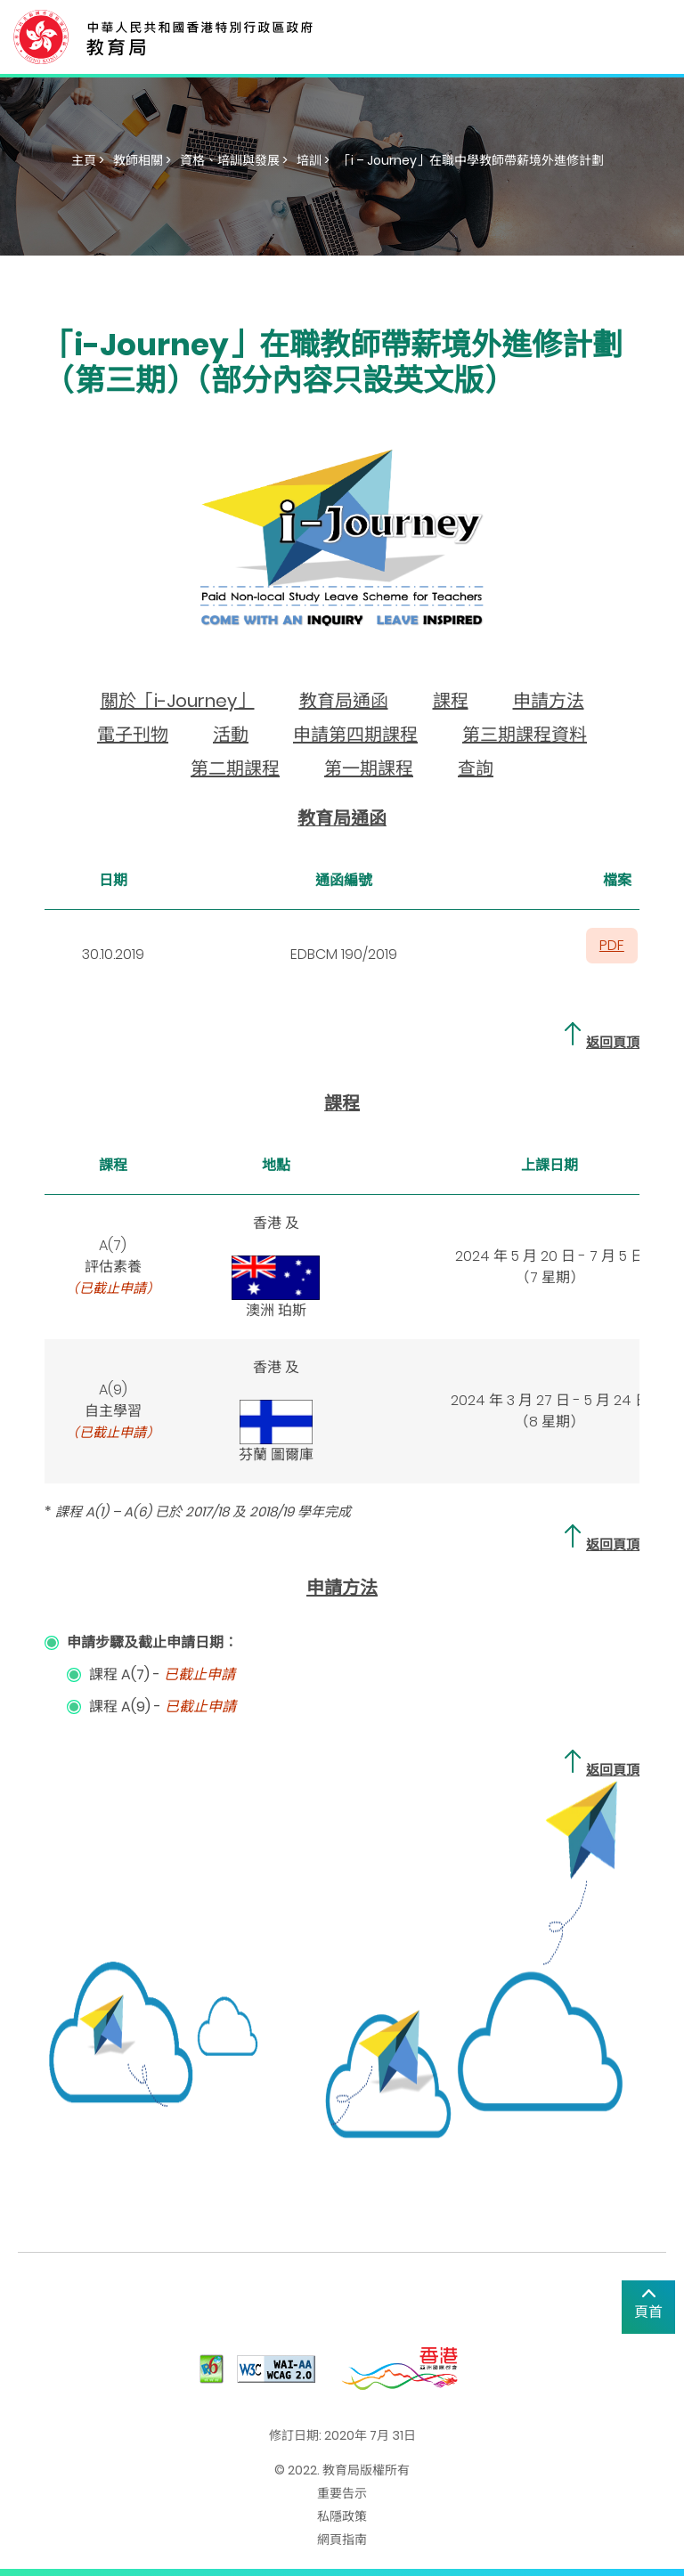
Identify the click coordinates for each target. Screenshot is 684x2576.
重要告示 (342, 2493)
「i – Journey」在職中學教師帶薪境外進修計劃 (471, 160)
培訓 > (313, 160)
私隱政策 (342, 2516)
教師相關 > (142, 160)
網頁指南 (342, 2539)
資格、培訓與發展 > (234, 160)
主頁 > (87, 160)
